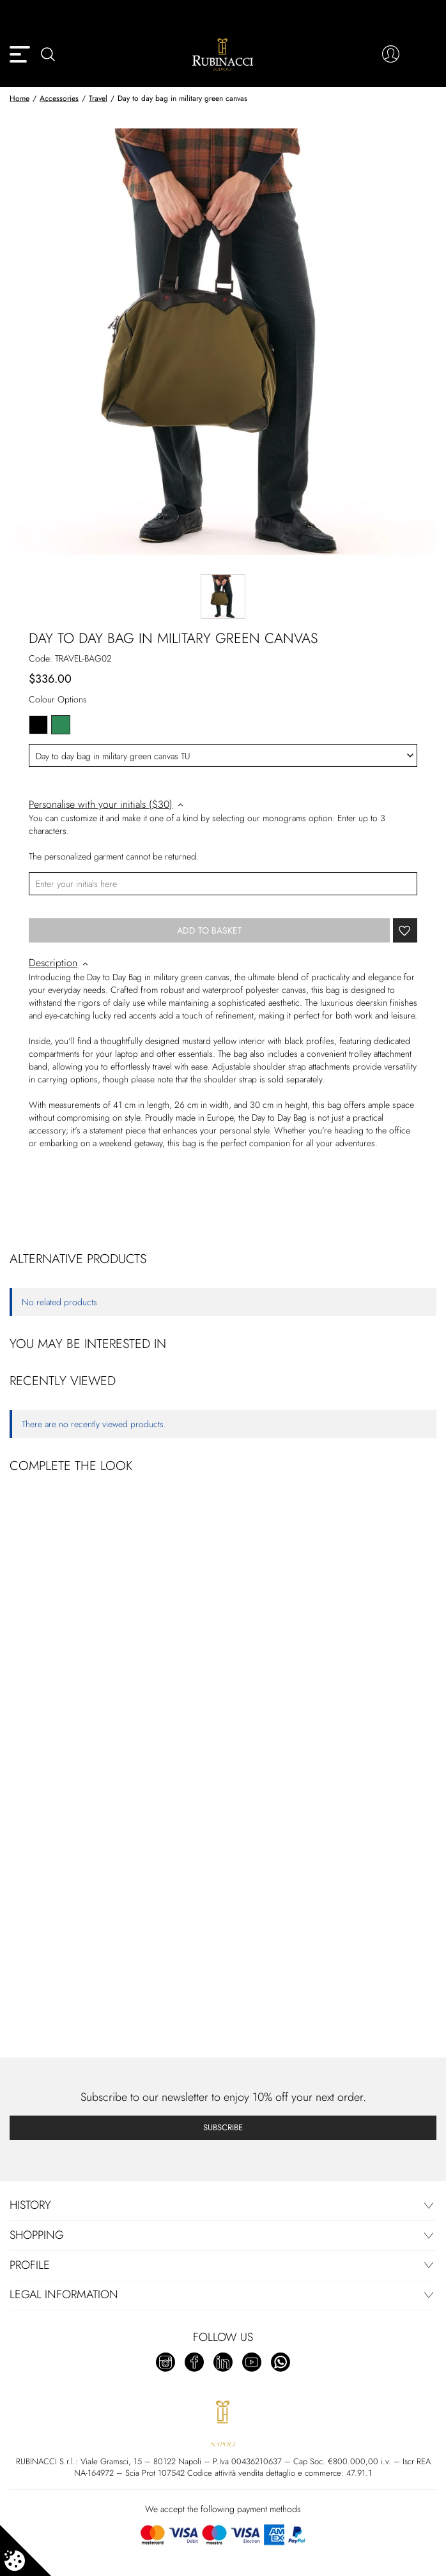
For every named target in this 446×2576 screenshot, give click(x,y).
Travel (98, 98)
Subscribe (223, 2127)
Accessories (59, 98)
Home (19, 98)
